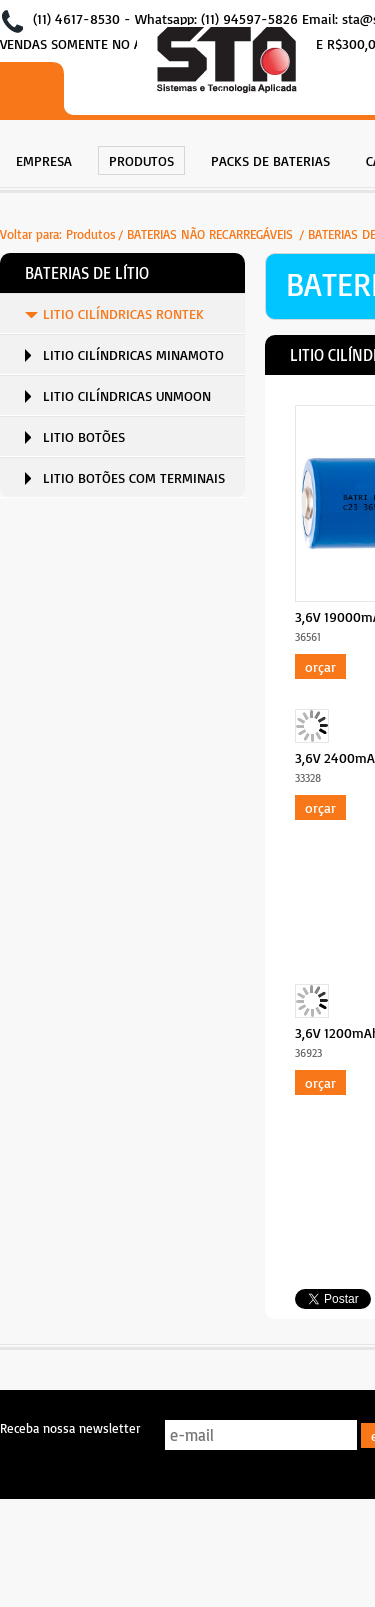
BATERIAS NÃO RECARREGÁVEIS (212, 234)
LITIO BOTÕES (84, 436)
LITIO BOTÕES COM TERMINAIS (134, 477)
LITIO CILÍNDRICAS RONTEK (123, 313)
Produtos (91, 234)
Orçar (320, 666)
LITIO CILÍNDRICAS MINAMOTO (133, 354)
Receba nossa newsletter (70, 1428)
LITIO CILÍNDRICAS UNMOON (127, 395)
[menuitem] (44, 158)
